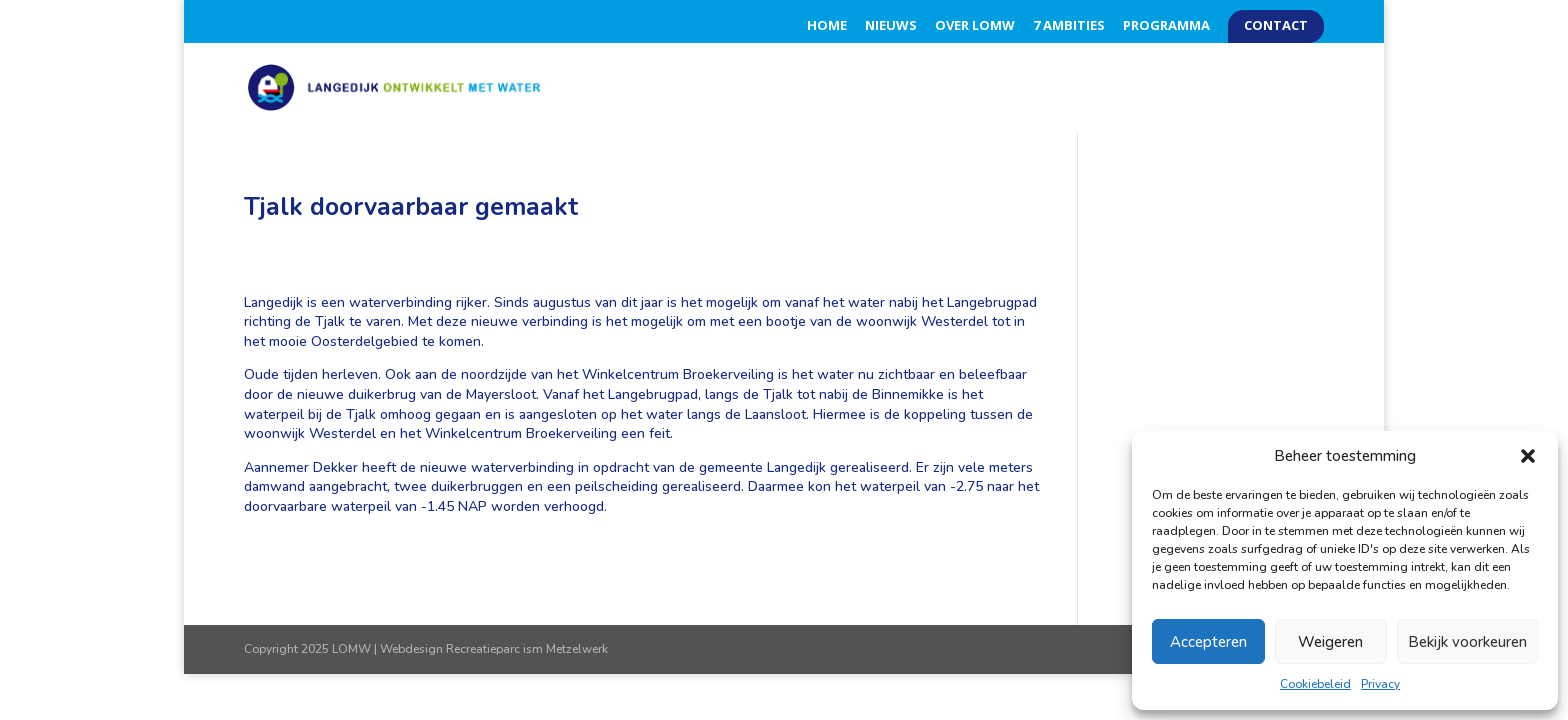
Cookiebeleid (1315, 684)
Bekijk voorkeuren (1467, 642)
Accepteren (1208, 642)
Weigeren (1330, 642)
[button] (1528, 456)
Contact (1276, 26)
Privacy (1380, 684)
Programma (1166, 26)
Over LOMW (975, 26)
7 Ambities (1069, 26)
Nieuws (891, 26)
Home (827, 26)
